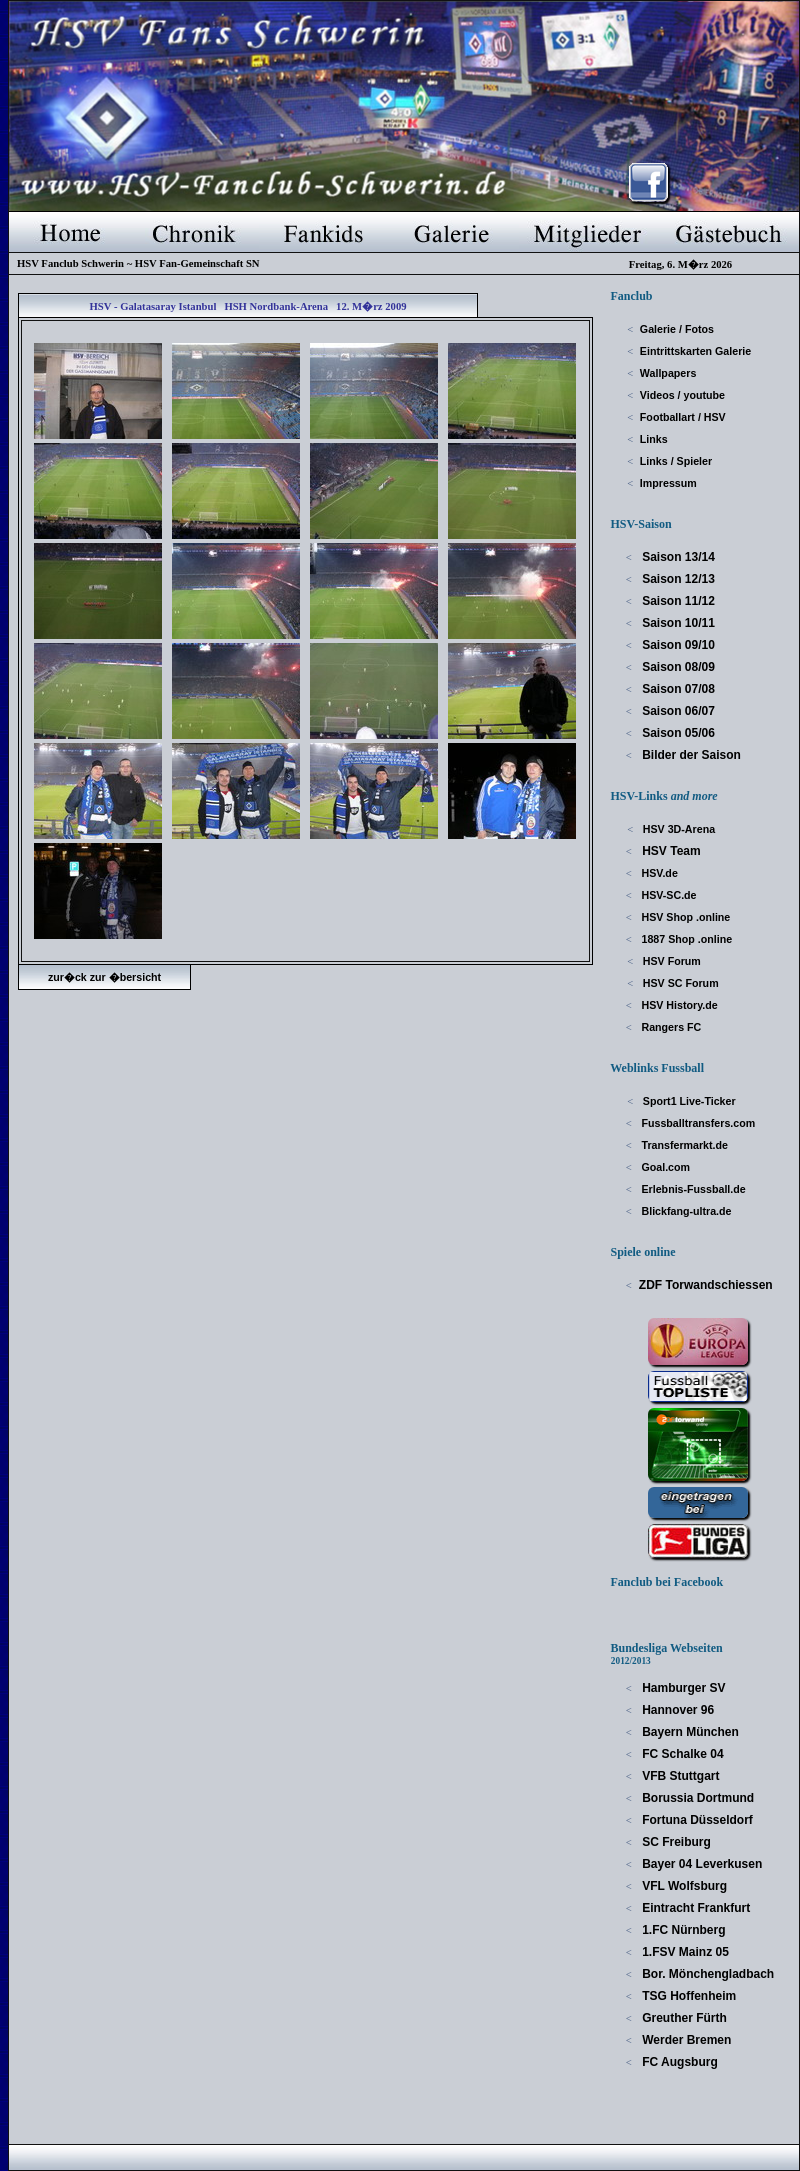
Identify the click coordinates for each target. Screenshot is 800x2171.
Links (654, 439)
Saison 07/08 (677, 689)
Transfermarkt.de (683, 1145)
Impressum (668, 483)
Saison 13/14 (677, 557)
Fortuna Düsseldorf (696, 1820)
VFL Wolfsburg (683, 1886)
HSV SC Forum (679, 983)
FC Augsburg (678, 2062)
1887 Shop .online (686, 939)
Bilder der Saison (690, 755)
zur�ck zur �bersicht (104, 977)
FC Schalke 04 (681, 1754)
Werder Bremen (685, 2040)
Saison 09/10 (677, 645)
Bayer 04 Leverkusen (700, 1864)
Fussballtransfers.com (697, 1123)
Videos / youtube (682, 395)
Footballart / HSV (683, 417)
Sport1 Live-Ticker (688, 1101)
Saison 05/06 (677, 733)
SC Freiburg (675, 1842)
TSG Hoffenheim (687, 1996)
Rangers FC (670, 1027)
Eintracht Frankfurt (694, 1908)
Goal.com (665, 1167)
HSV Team (670, 851)
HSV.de (658, 873)
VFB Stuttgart (679, 1776)
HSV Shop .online (685, 917)
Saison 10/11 (677, 623)
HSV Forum (670, 961)
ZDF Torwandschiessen (706, 1285)
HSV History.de (678, 1005)
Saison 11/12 (677, 601)
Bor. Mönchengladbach (706, 1974)
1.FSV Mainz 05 (684, 1952)
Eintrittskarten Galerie (695, 351)
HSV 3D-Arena (677, 829)
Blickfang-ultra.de (685, 1211)
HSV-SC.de (668, 895)
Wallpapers (668, 373)
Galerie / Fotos (677, 329)
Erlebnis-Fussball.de (692, 1189)
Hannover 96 (676, 1710)
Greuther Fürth (683, 2018)
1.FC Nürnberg (682, 1930)
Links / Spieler (676, 461)
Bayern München (689, 1732)
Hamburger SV (682, 1688)
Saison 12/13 (677, 579)
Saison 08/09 (677, 667)
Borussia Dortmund (696, 1798)
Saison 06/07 (677, 711)
